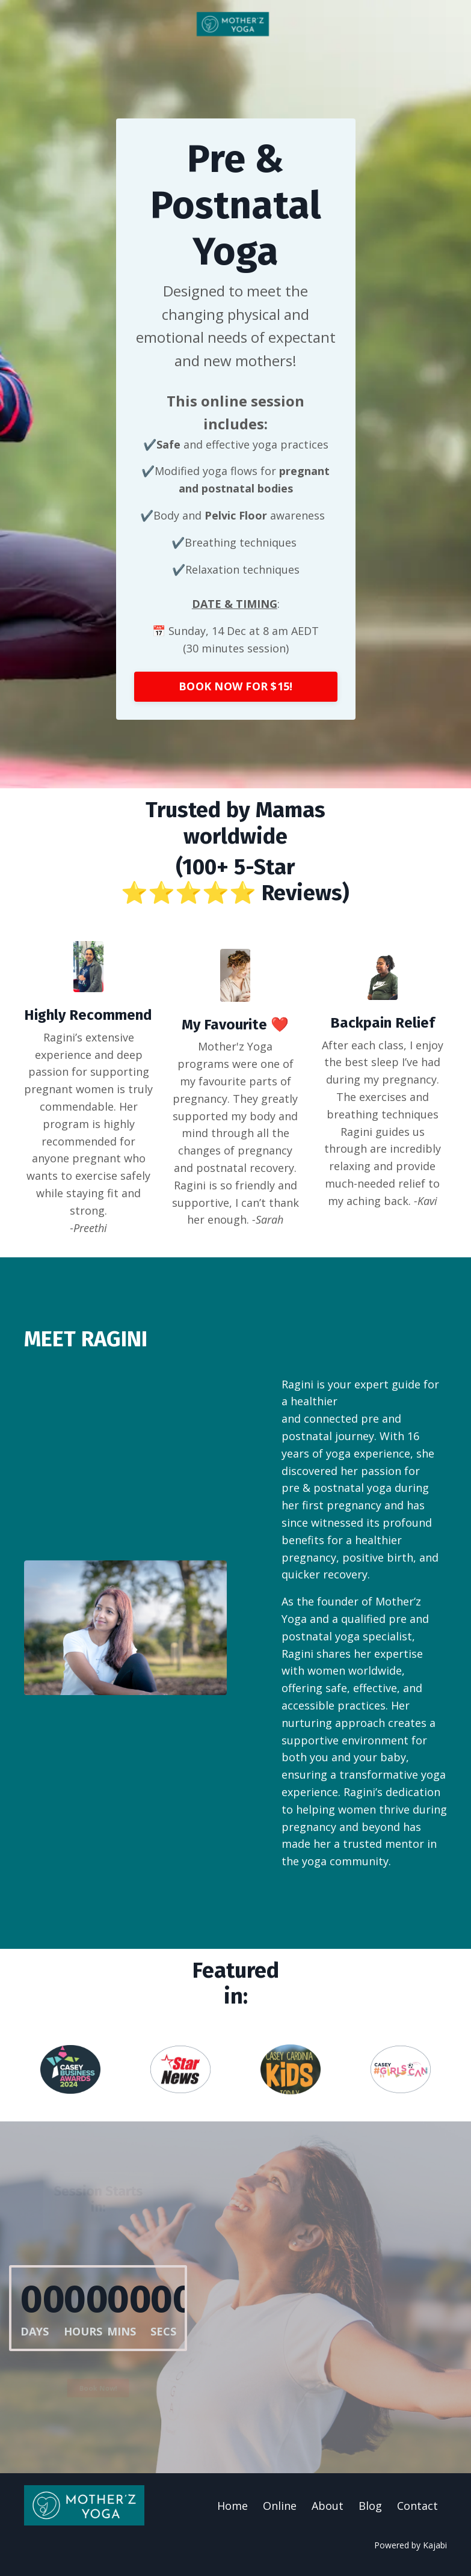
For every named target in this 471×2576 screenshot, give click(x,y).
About (327, 2505)
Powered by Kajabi (410, 2545)
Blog (370, 2505)
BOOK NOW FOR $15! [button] (235, 685)
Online (280, 2505)
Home (232, 2505)
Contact (417, 2505)
